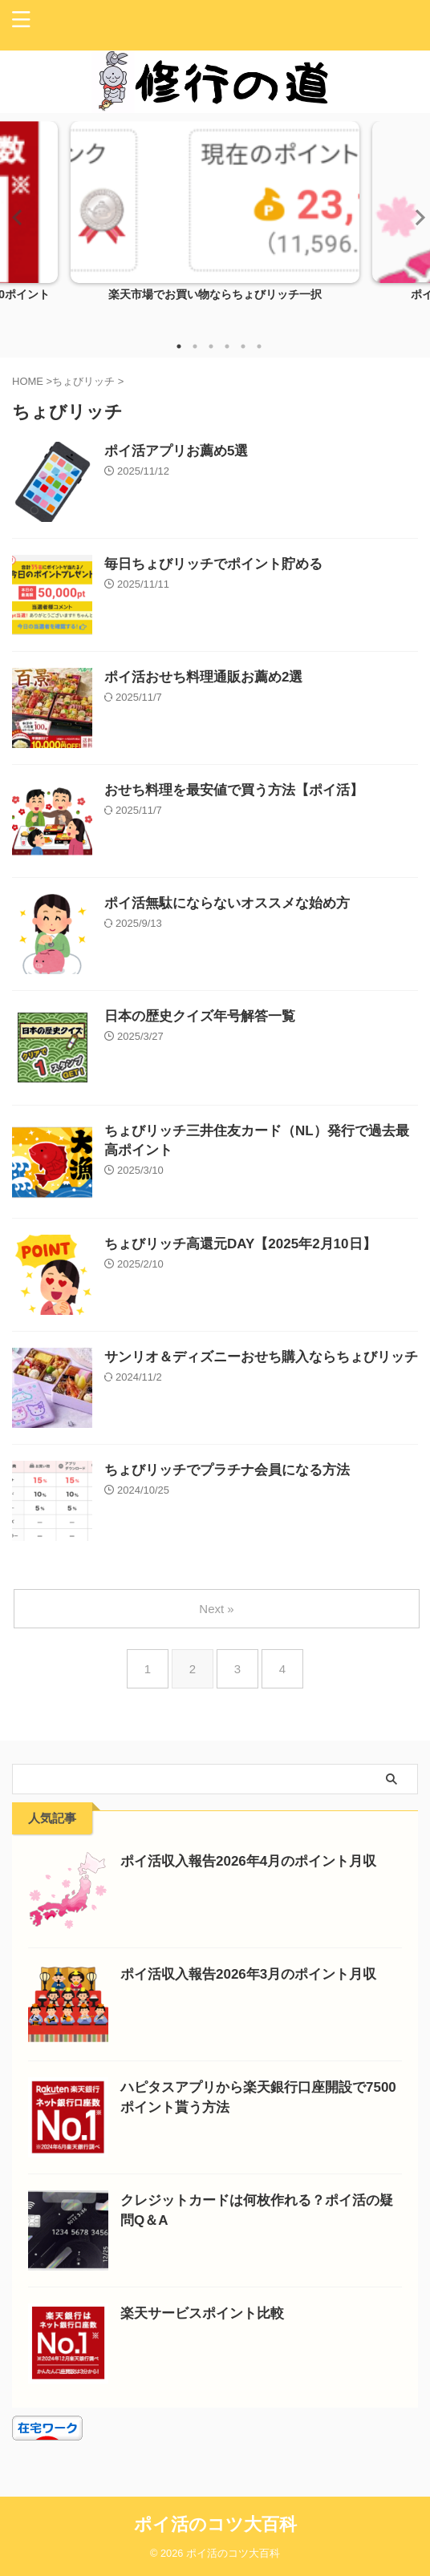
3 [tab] (211, 346)
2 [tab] (195, 346)
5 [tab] (243, 346)
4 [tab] (227, 346)
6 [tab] (259, 346)
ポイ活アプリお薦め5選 (176, 451)
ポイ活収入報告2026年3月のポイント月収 (248, 1974)
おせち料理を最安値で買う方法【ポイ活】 (233, 790)
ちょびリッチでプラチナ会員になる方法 (227, 1470)
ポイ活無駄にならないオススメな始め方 (227, 903)
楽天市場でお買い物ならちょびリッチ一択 (215, 295)
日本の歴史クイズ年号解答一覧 (199, 1016)
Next (415, 217)
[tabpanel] (215, 225)
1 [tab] (179, 346)
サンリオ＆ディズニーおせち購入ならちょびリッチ (261, 1357)
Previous (15, 217)
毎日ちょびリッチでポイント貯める (213, 564)
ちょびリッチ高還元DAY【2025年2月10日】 (240, 1244)
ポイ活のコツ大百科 (215, 2524)
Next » (216, 1609)
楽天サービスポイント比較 (202, 2313)
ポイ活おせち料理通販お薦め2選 (203, 677)
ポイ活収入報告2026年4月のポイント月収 (248, 1861)
